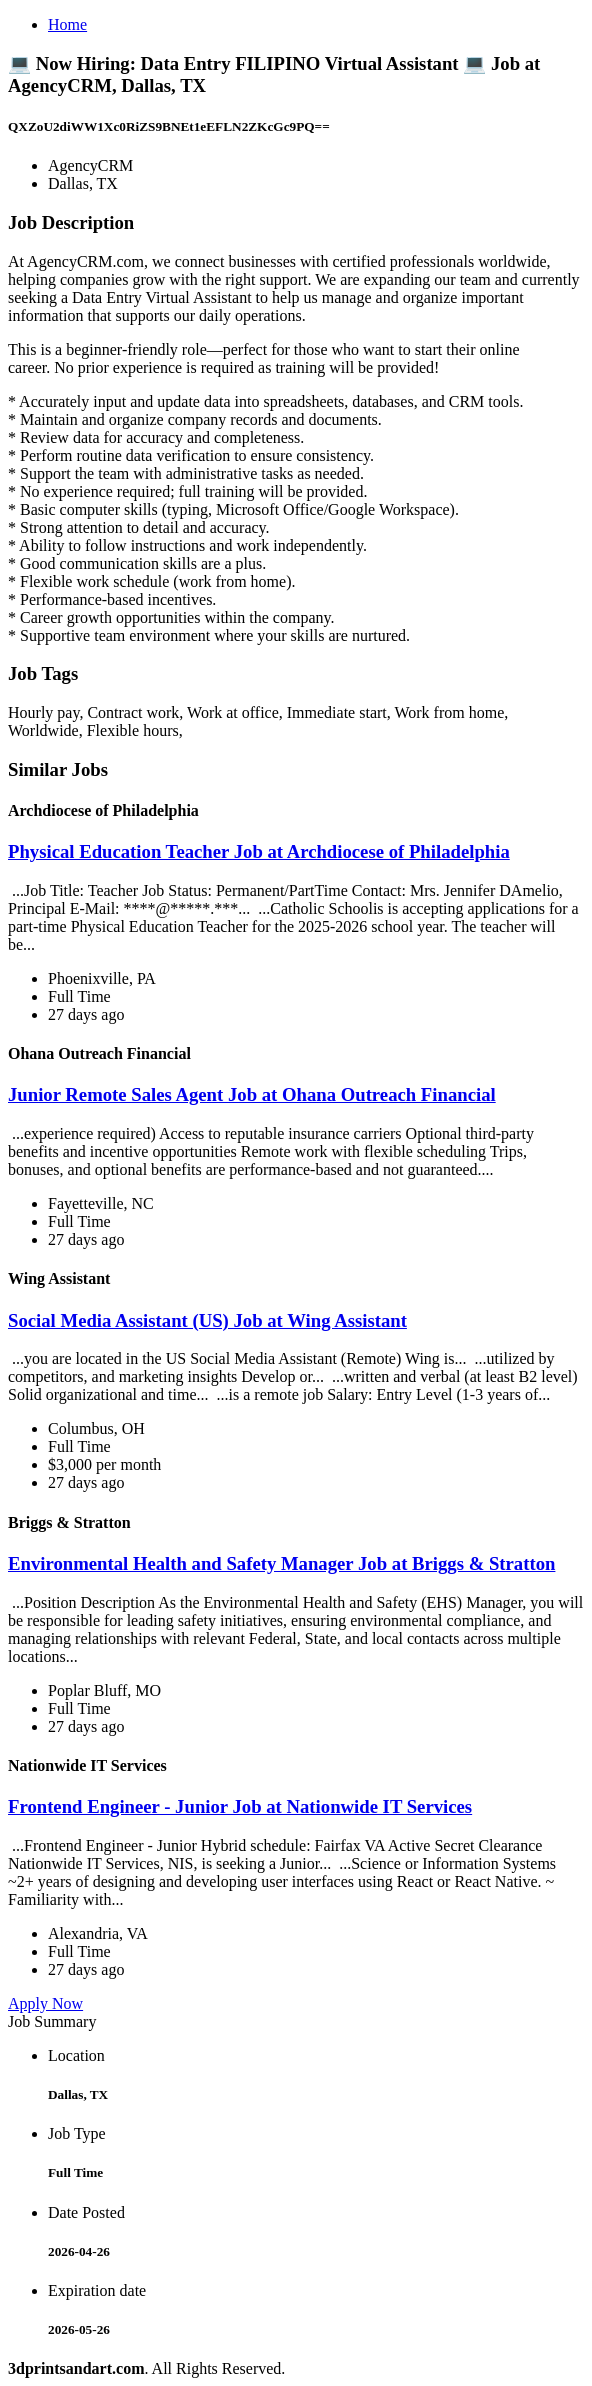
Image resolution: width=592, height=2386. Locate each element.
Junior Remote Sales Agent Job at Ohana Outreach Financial (252, 1094)
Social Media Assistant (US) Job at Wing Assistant (207, 1320)
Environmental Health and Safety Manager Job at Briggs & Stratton (281, 1563)
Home (67, 24)
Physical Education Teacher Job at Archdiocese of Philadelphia (259, 851)
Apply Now (45, 2003)
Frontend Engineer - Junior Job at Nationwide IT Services (240, 1806)
